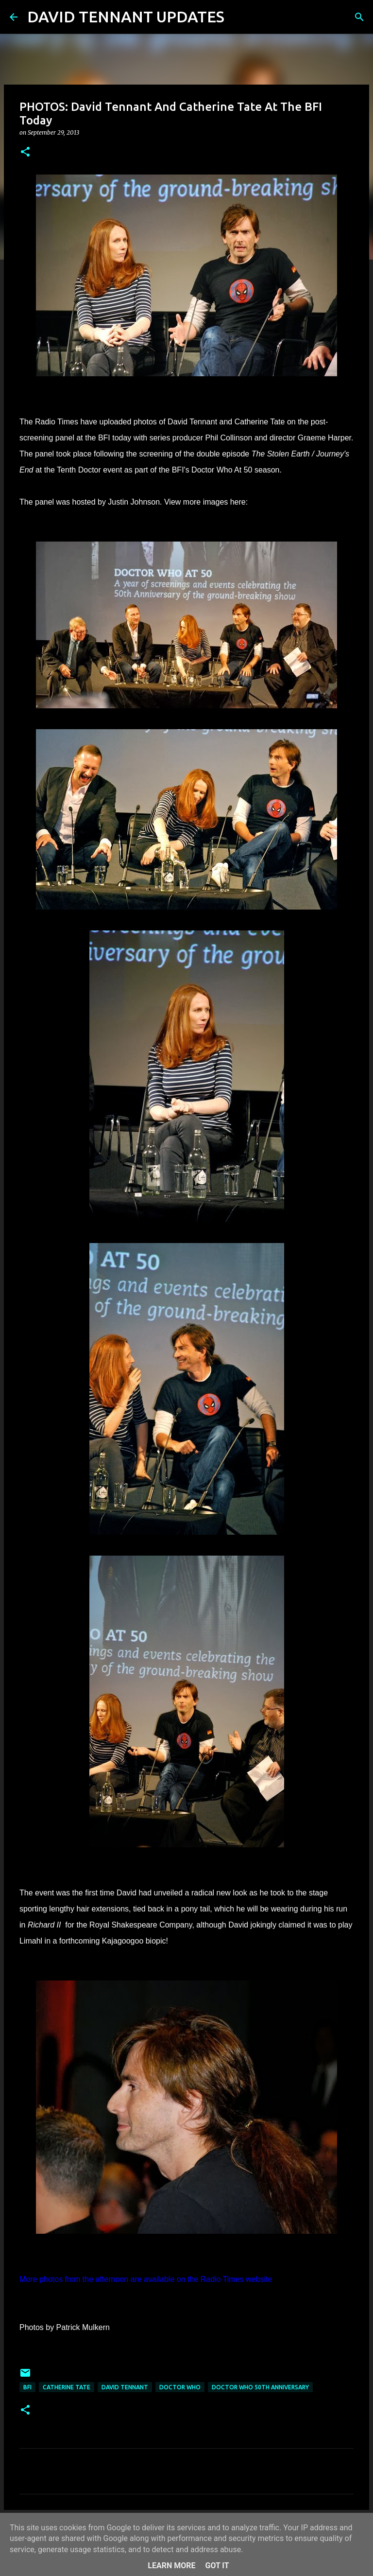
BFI (27, 2387)
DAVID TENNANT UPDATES (125, 16)
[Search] (238, 17)
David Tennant (125, 2387)
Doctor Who (180, 2387)
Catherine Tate (66, 2387)
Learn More (171, 2565)
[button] (25, 152)
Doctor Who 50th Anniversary (260, 2387)
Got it (217, 2565)
